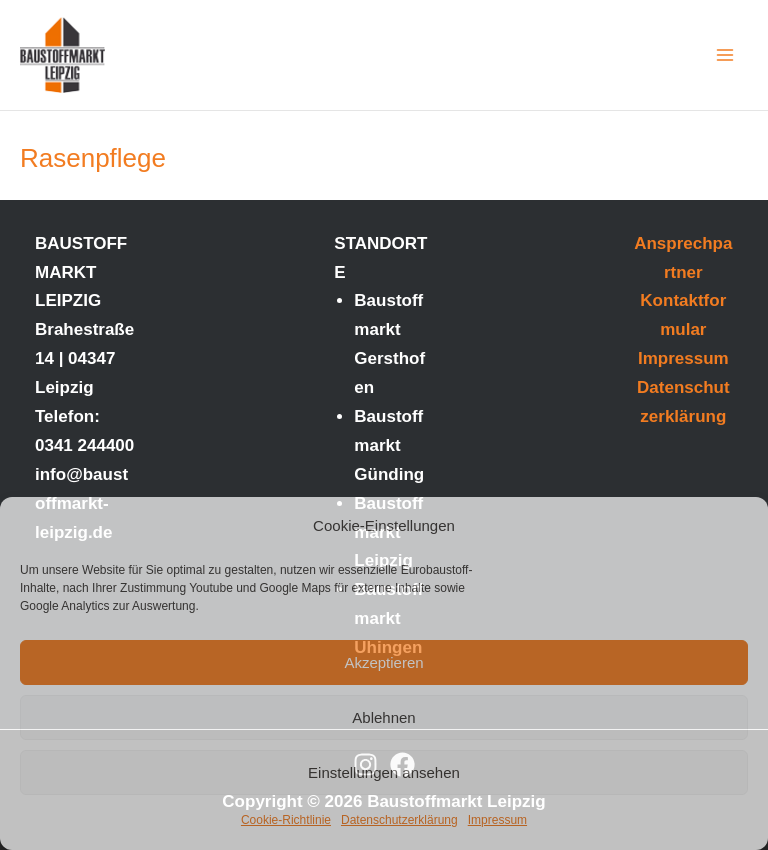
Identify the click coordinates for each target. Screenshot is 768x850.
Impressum (497, 820)
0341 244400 (84, 445)
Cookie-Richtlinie (286, 820)
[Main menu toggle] (726, 55)
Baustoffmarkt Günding (389, 445)
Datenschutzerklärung (399, 820)
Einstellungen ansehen (384, 772)
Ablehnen (383, 717)
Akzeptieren (383, 662)
